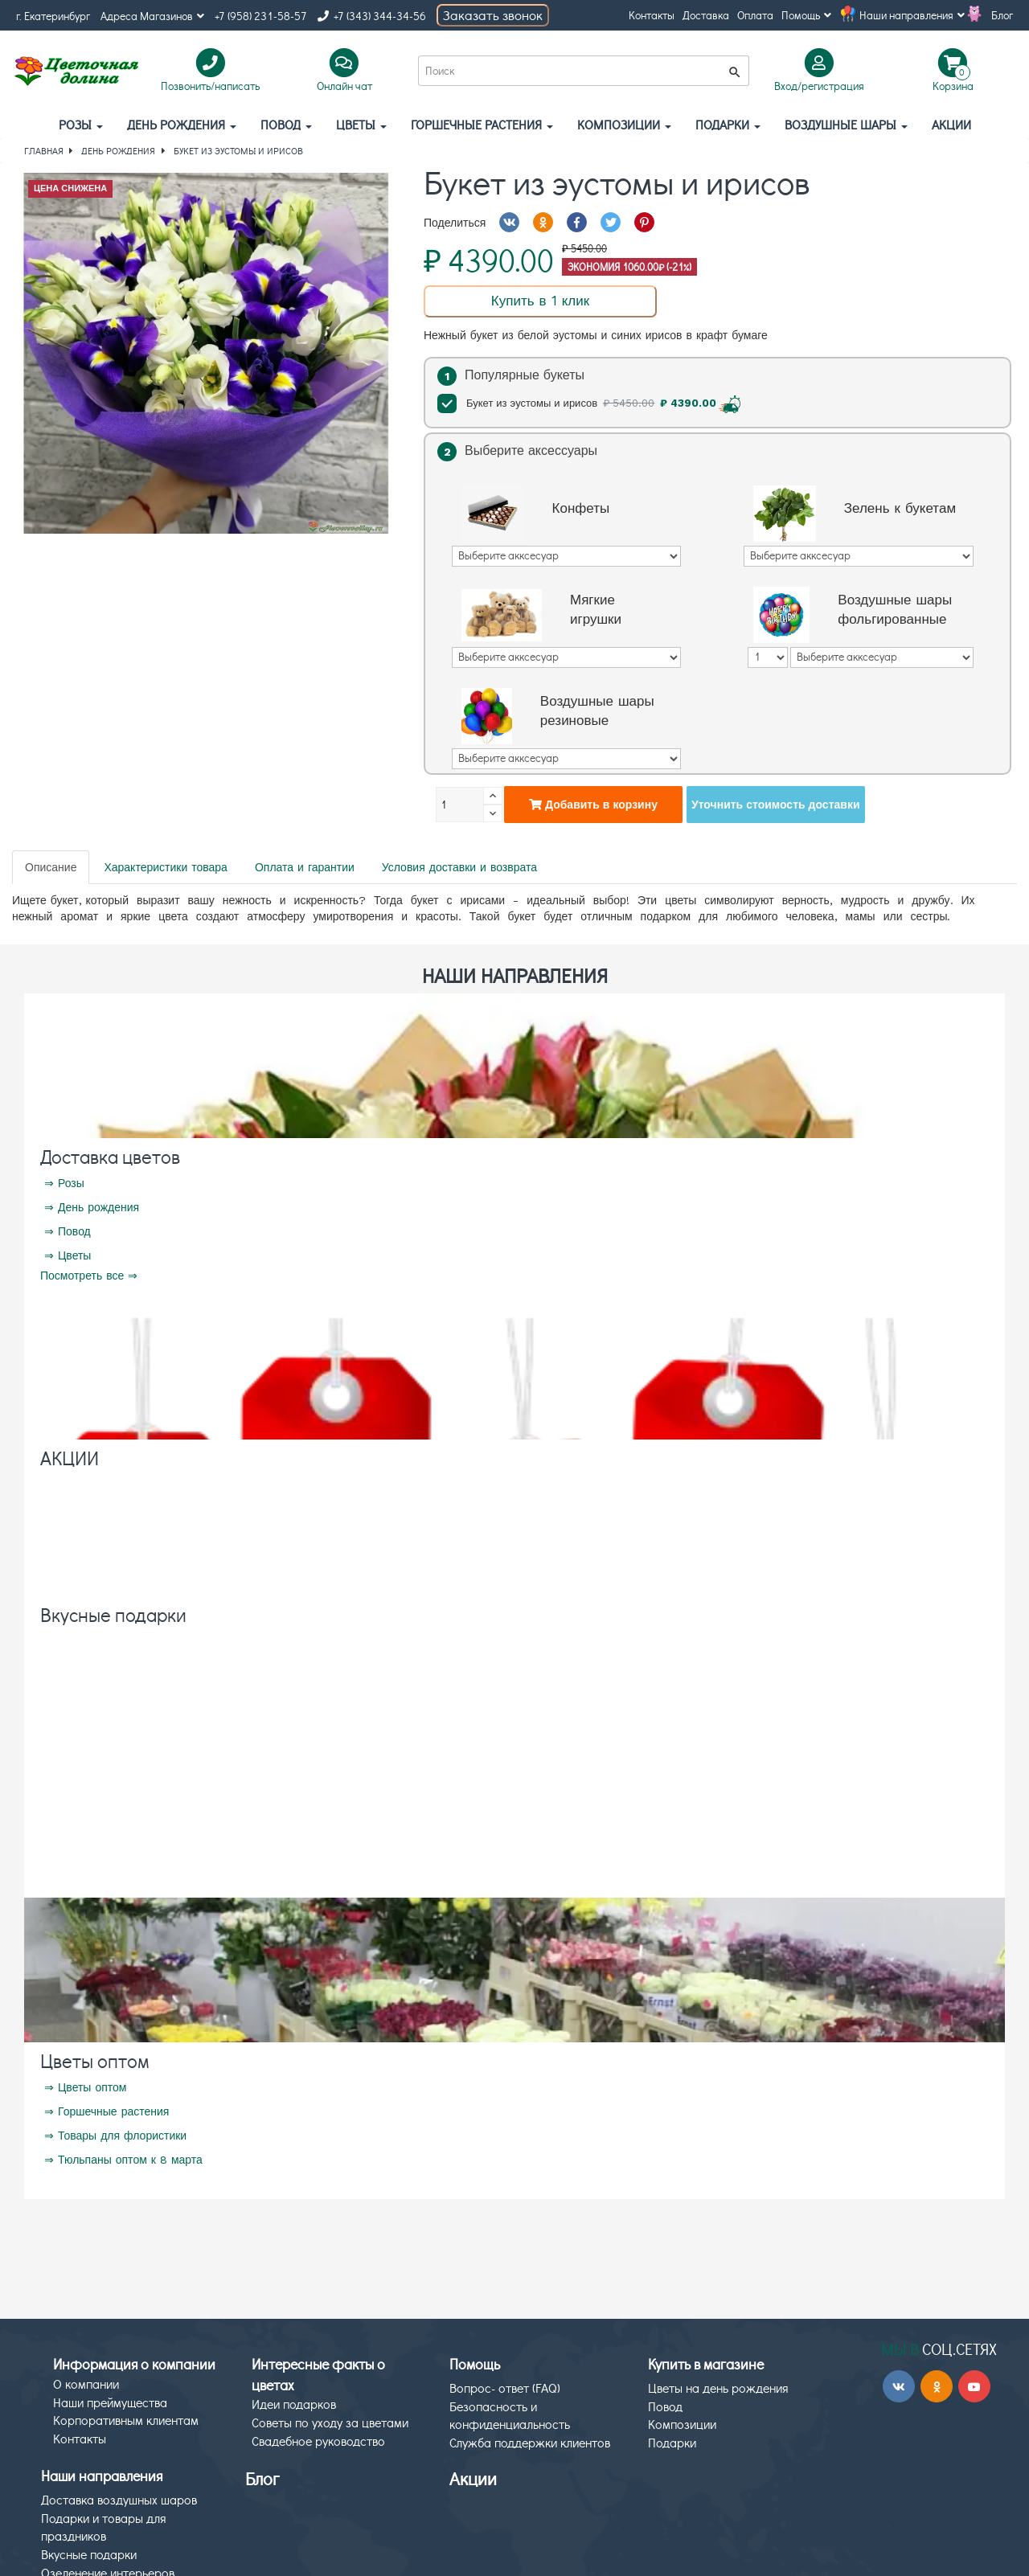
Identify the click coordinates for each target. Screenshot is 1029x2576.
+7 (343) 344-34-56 (372, 15)
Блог (1002, 15)
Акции (473, 2478)
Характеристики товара (165, 867)
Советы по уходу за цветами (330, 2422)
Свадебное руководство (318, 2440)
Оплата (755, 15)
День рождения (181, 124)
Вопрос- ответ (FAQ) (504, 2387)
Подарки (727, 124)
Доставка (706, 15)
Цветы (361, 124)
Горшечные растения (482, 124)
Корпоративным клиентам (126, 2419)
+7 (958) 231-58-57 (261, 15)
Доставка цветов (110, 1156)
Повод (286, 124)
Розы (81, 124)
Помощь (806, 15)
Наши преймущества (110, 2402)
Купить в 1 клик (540, 301)
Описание (50, 867)
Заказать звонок (493, 15)
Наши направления (912, 15)
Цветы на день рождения (718, 2387)
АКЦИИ (951, 124)
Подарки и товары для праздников (103, 2527)
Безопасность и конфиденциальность (509, 2415)
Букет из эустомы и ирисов (591, 403)
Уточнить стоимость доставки (775, 804)
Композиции (624, 124)
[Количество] (460, 804)
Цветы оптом (95, 2060)
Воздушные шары (846, 124)
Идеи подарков (294, 2403)
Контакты (651, 15)
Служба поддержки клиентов (529, 2442)
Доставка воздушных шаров (119, 2499)
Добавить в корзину (593, 804)
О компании (86, 2383)
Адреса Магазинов (152, 15)
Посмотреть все (82, 1275)
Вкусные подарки (113, 1614)
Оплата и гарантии (305, 867)
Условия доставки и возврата (459, 867)
